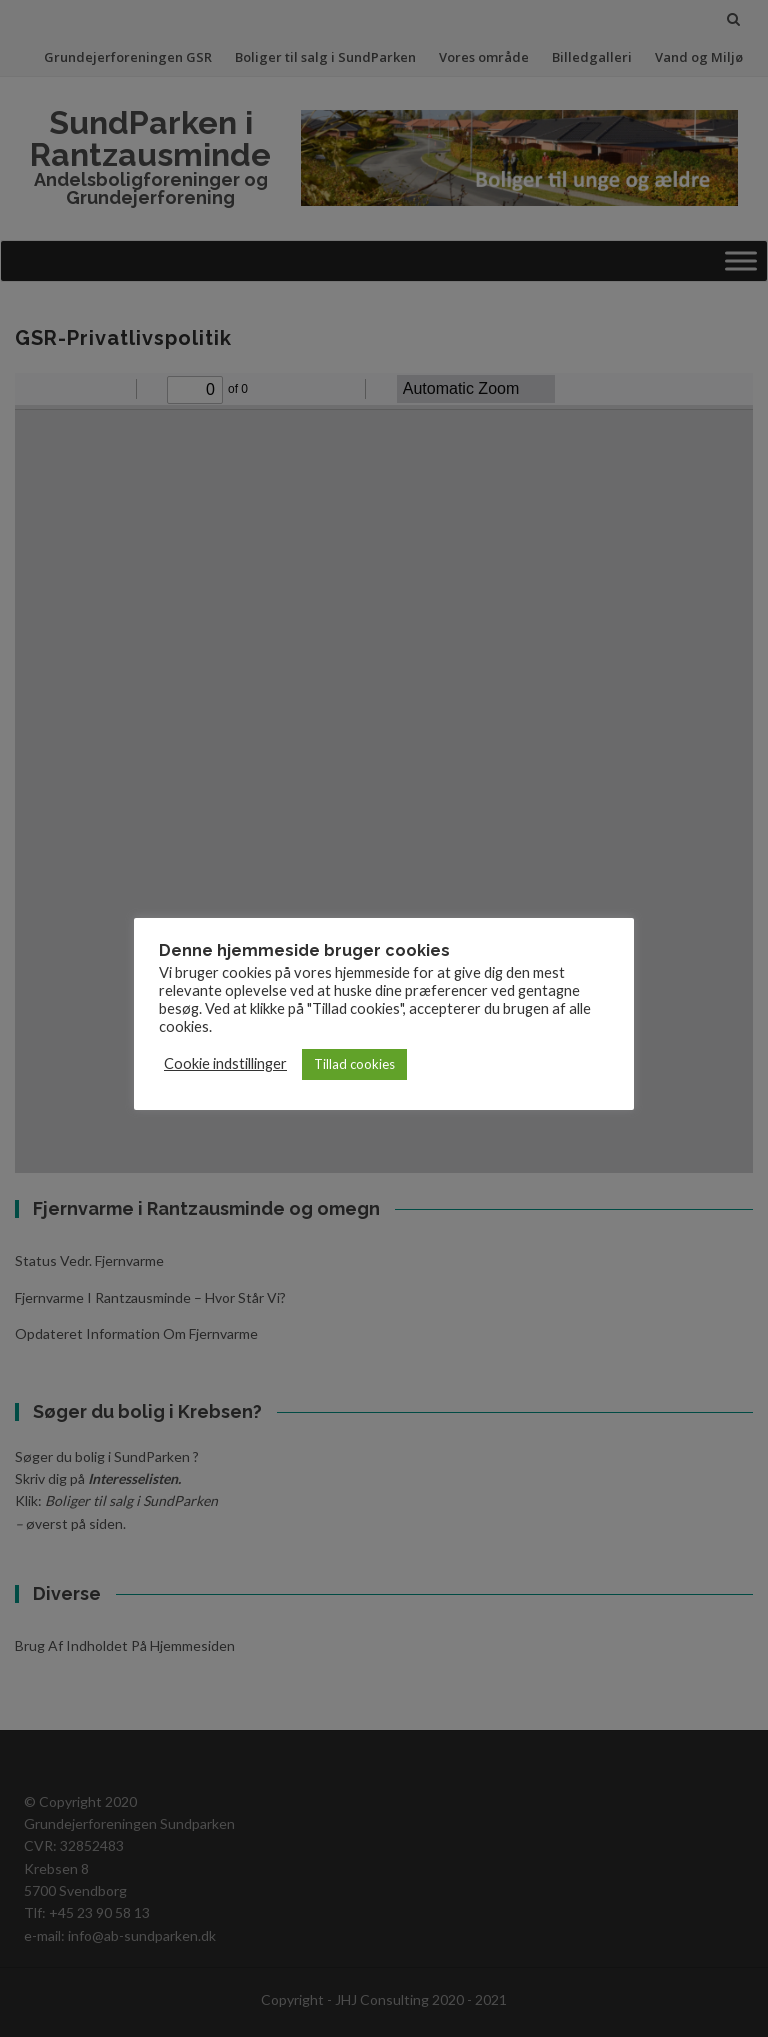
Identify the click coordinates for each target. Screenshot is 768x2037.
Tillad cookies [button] (354, 1064)
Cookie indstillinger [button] (225, 1063)
